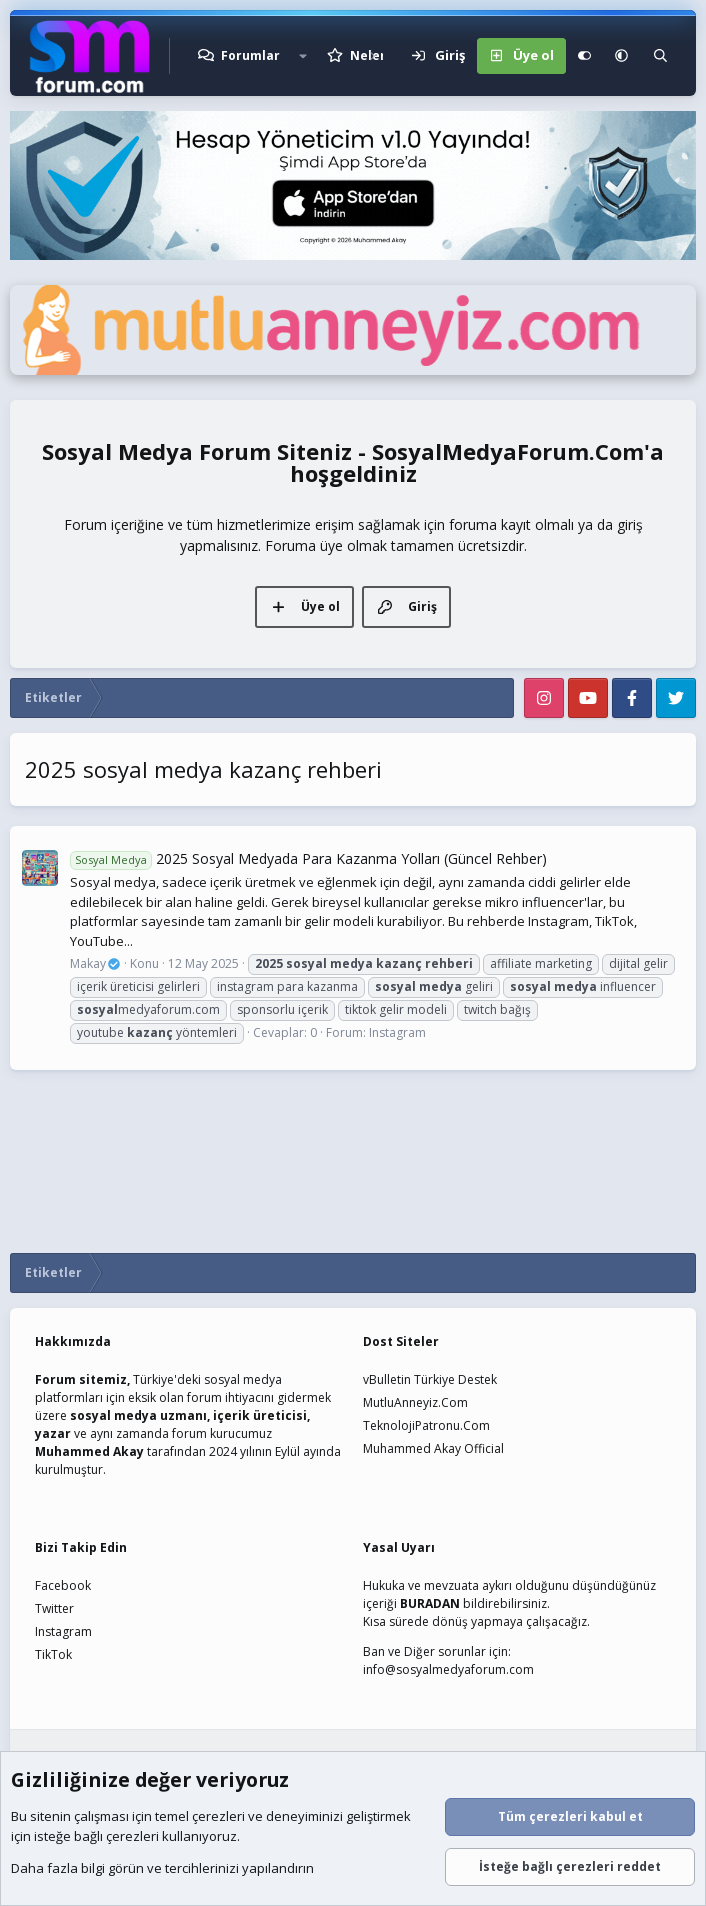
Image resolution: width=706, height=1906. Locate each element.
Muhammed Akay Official (433, 1448)
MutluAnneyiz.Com (415, 1402)
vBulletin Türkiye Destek (430, 1379)
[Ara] (660, 56)
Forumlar (250, 55)
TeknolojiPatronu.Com (426, 1425)
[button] (303, 56)
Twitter (54, 1608)
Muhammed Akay (89, 1451)
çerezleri (218, 1817)
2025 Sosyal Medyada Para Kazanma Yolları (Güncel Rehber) (308, 858)
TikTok (53, 1654)
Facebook (63, 1585)
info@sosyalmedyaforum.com (448, 1669)
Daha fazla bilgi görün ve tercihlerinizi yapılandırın (162, 1869)
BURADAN (430, 1603)
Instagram (397, 1032)
